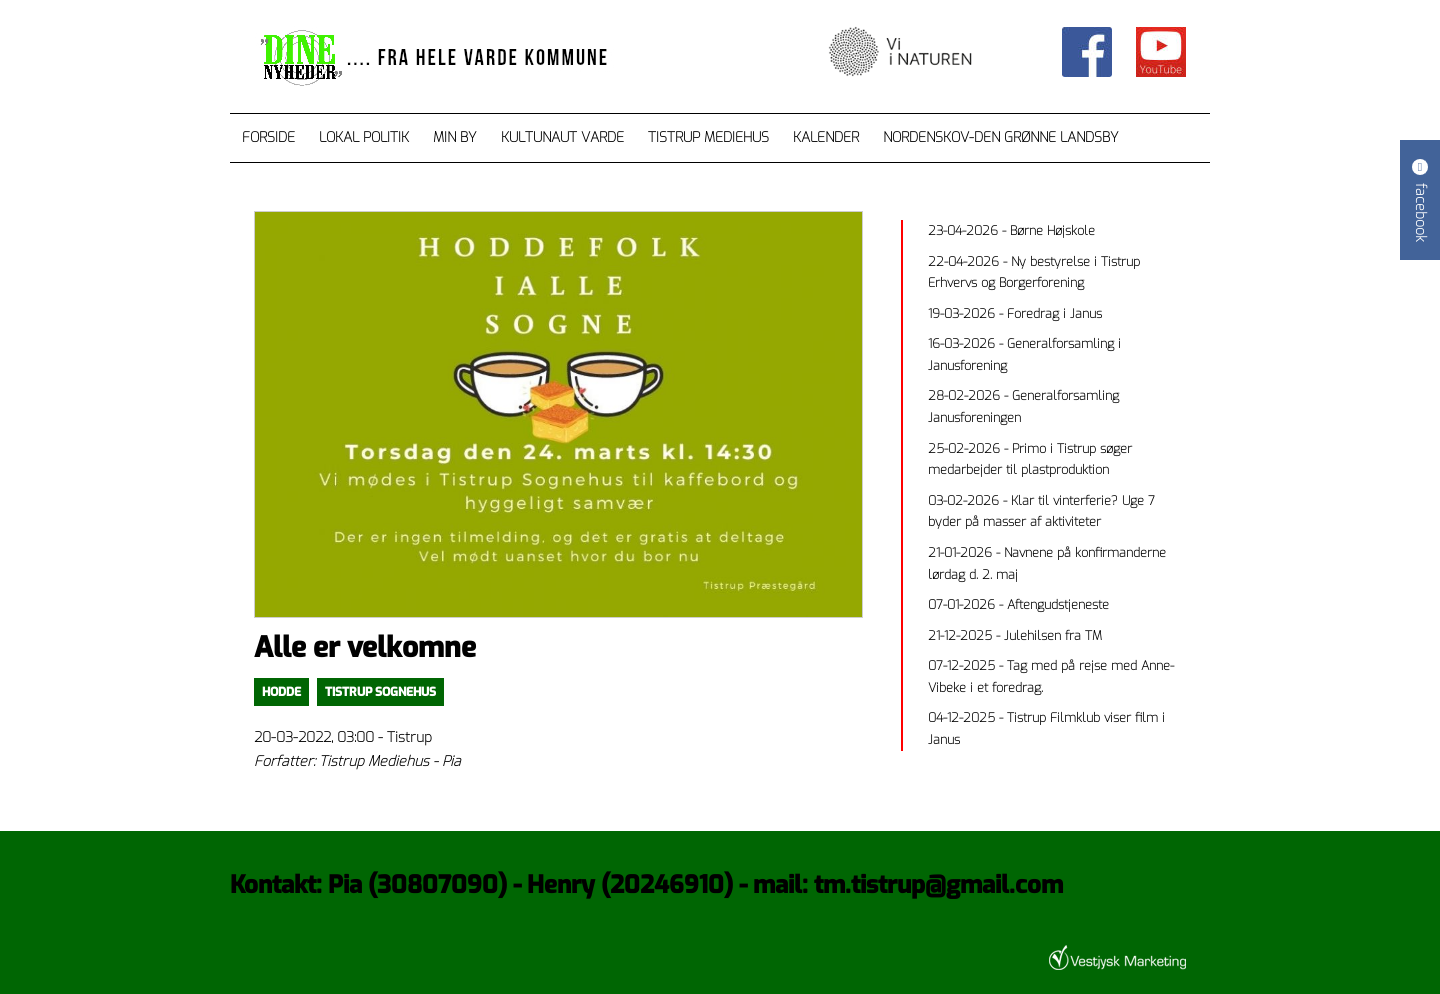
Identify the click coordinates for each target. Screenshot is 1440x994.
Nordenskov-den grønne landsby (1001, 137)
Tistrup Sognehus (380, 692)
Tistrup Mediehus (708, 137)
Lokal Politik (364, 137)
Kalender (826, 137)
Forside (268, 137)
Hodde (281, 692)
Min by (455, 137)
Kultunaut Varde (562, 137)
